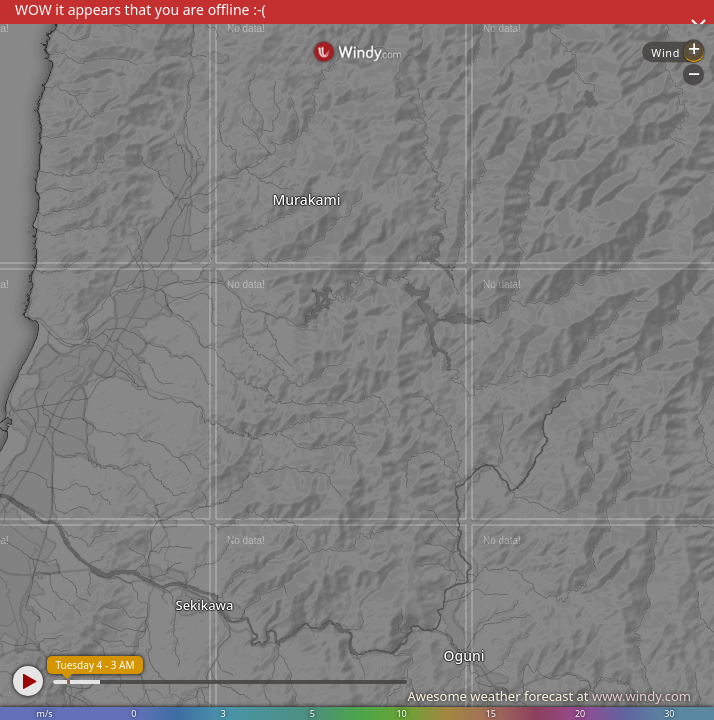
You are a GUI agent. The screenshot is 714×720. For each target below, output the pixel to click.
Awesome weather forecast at (549, 696)
